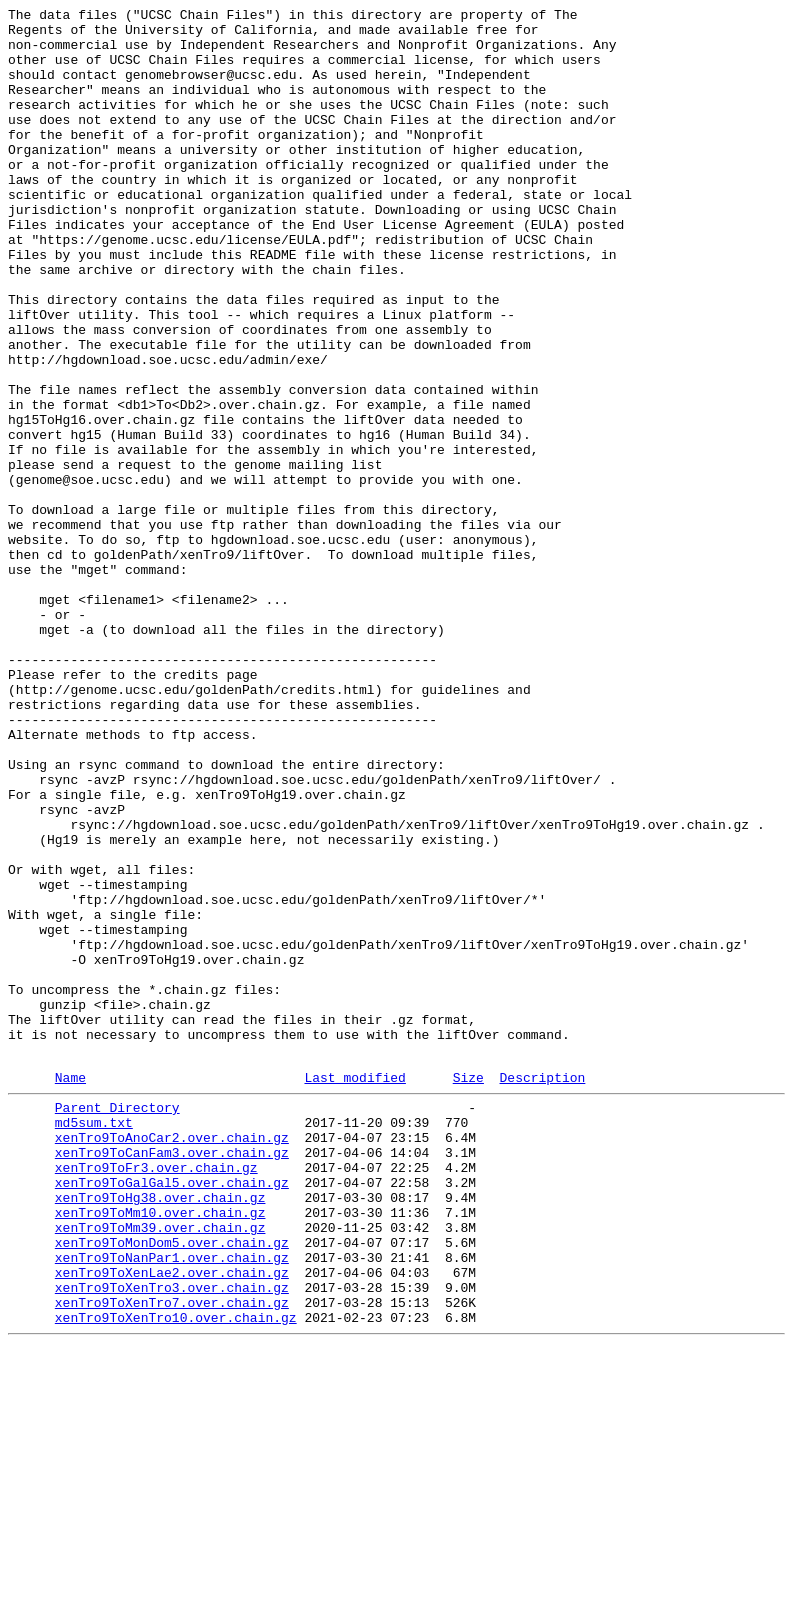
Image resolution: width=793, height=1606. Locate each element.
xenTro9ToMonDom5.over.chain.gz (172, 1485)
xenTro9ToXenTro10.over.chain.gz (176, 1575)
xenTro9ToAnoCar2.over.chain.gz (172, 1359)
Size (468, 1290)
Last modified (354, 1290)
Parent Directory (117, 1323)
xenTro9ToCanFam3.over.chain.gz (172, 1377)
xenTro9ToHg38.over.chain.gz (160, 1431)
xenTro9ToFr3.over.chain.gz (156, 1395)
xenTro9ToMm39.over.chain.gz (160, 1467)
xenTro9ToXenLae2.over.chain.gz (172, 1521)
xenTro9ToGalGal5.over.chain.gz (172, 1413)
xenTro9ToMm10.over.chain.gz (160, 1449)
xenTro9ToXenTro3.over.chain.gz (172, 1539)
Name (70, 1290)
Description (542, 1290)
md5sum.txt (94, 1341)
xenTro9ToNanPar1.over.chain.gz (172, 1503)
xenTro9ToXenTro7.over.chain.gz (172, 1557)
